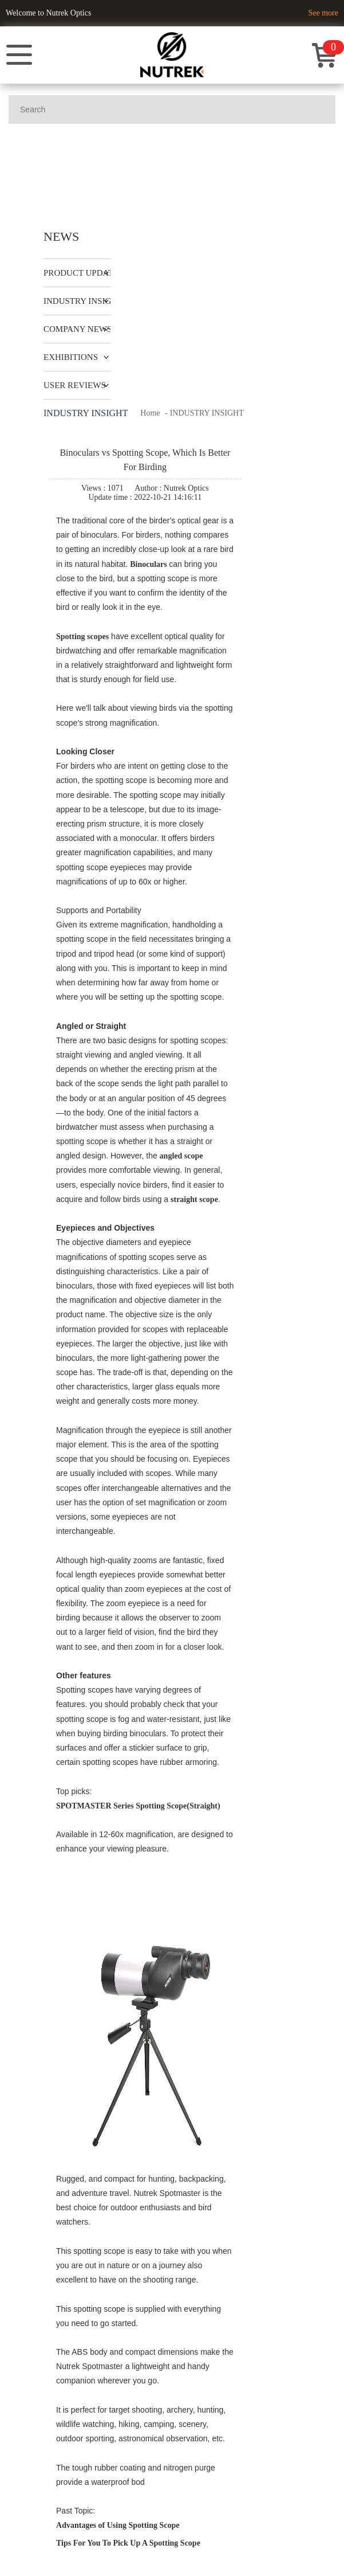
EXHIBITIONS (71, 357)
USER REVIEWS (75, 385)
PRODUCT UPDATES (83, 272)
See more (323, 13)
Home (150, 413)
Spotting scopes (82, 636)
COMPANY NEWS (78, 329)
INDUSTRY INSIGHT (83, 301)
